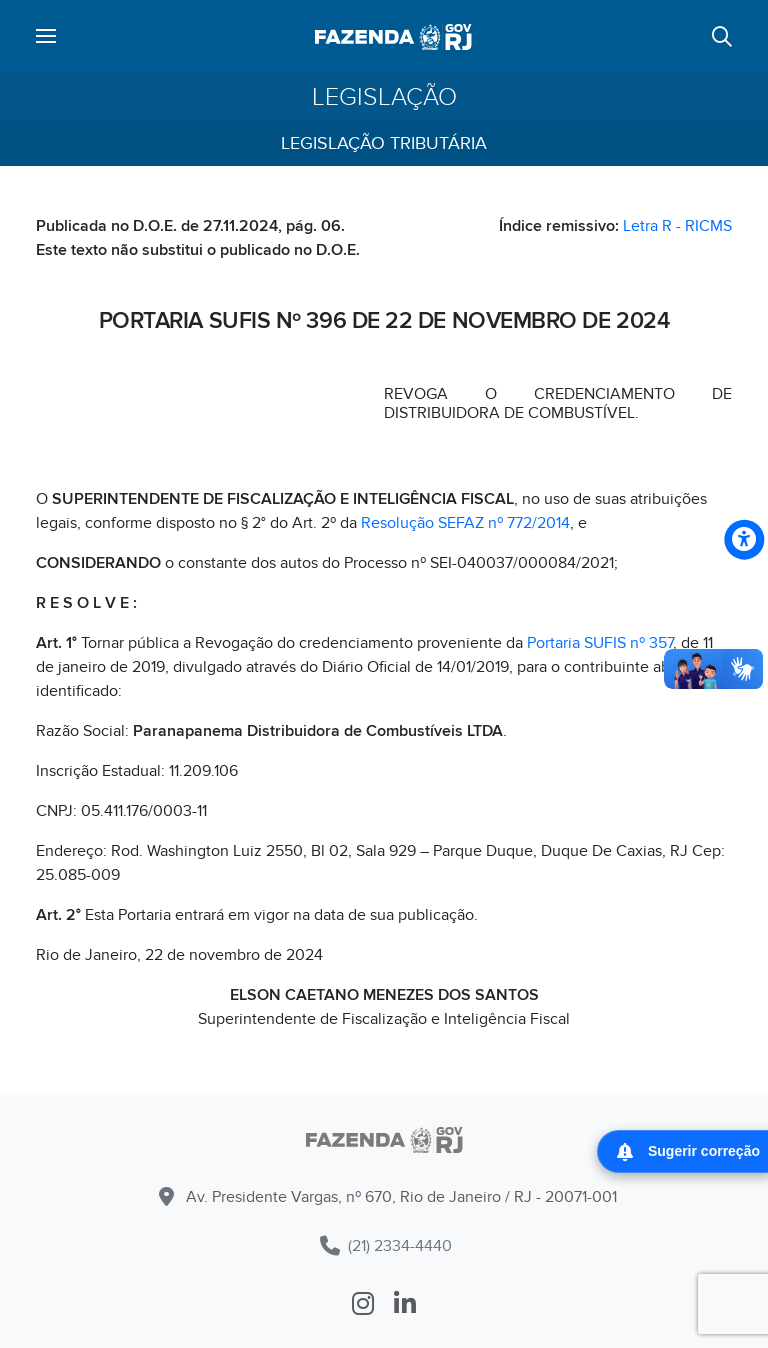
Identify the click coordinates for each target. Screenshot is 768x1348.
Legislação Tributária (384, 143)
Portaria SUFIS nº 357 (600, 643)
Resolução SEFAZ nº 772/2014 (465, 523)
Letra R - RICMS (677, 226)
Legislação (384, 97)
